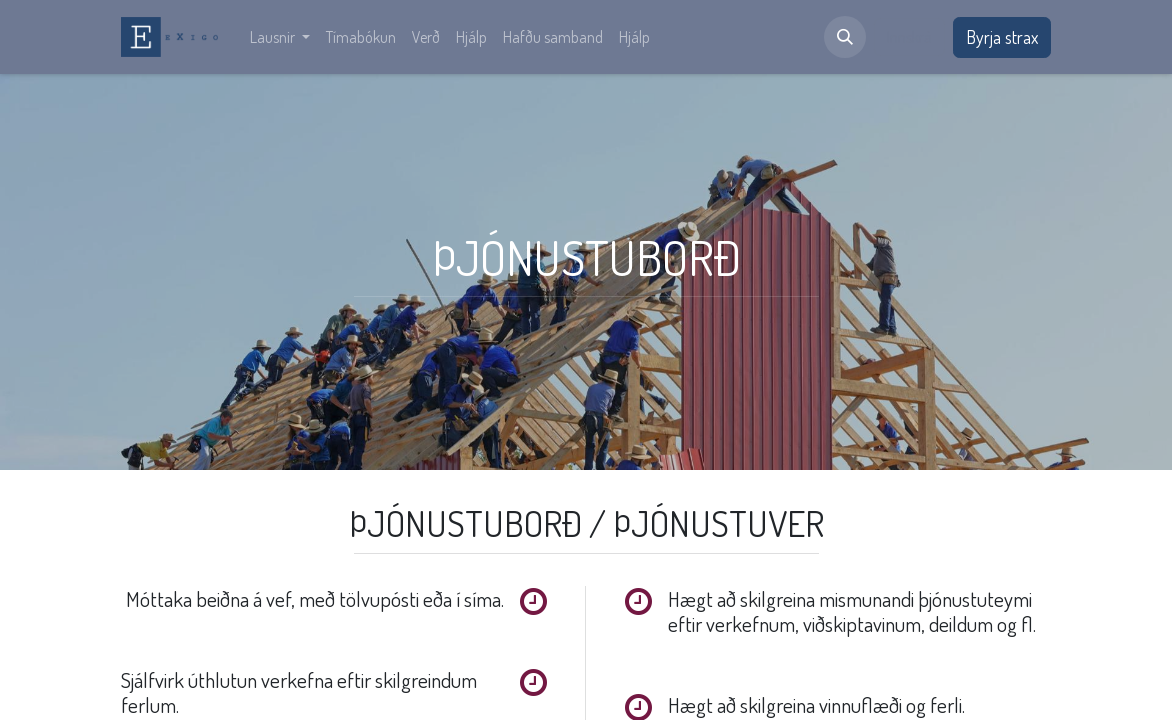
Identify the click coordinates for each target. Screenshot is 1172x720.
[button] (845, 37)
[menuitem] (280, 37)
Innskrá (909, 37)
